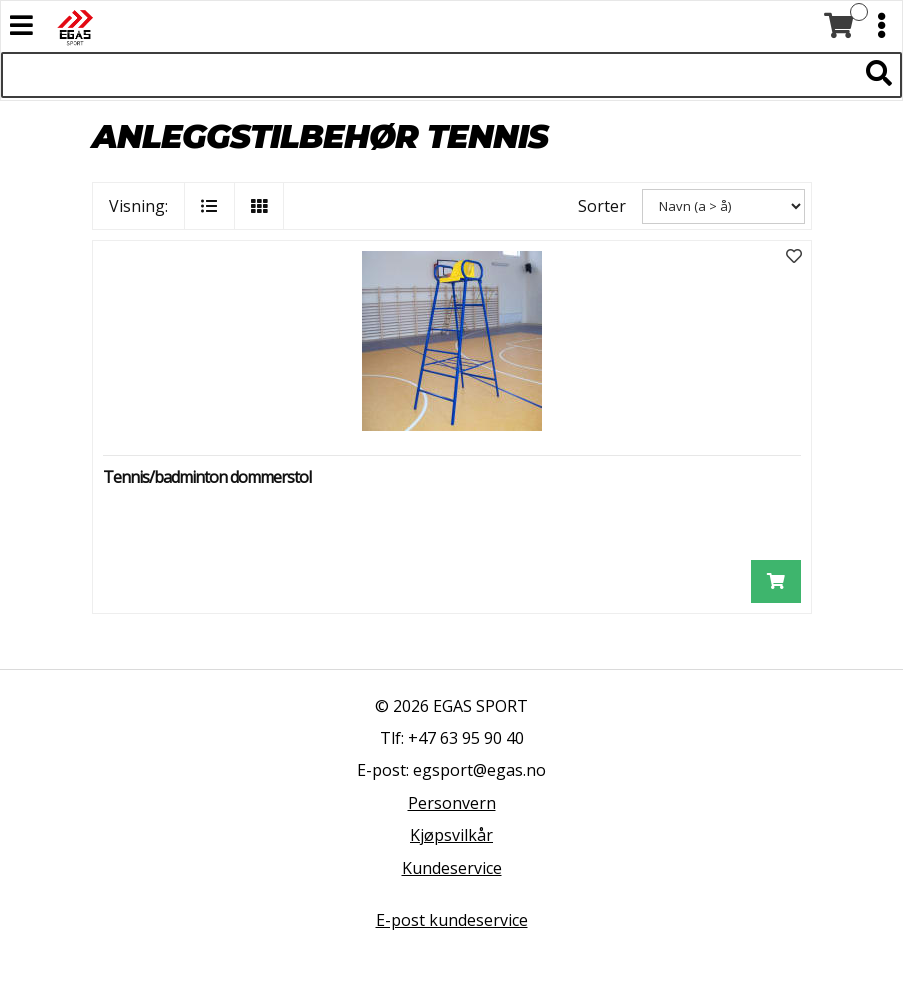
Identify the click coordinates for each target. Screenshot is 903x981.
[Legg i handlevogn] (776, 581)
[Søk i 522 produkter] (429, 75)
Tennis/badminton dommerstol (207, 477)
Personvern (452, 803)
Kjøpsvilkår (451, 835)
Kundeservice (452, 868)
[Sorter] (723, 206)
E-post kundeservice (452, 920)
